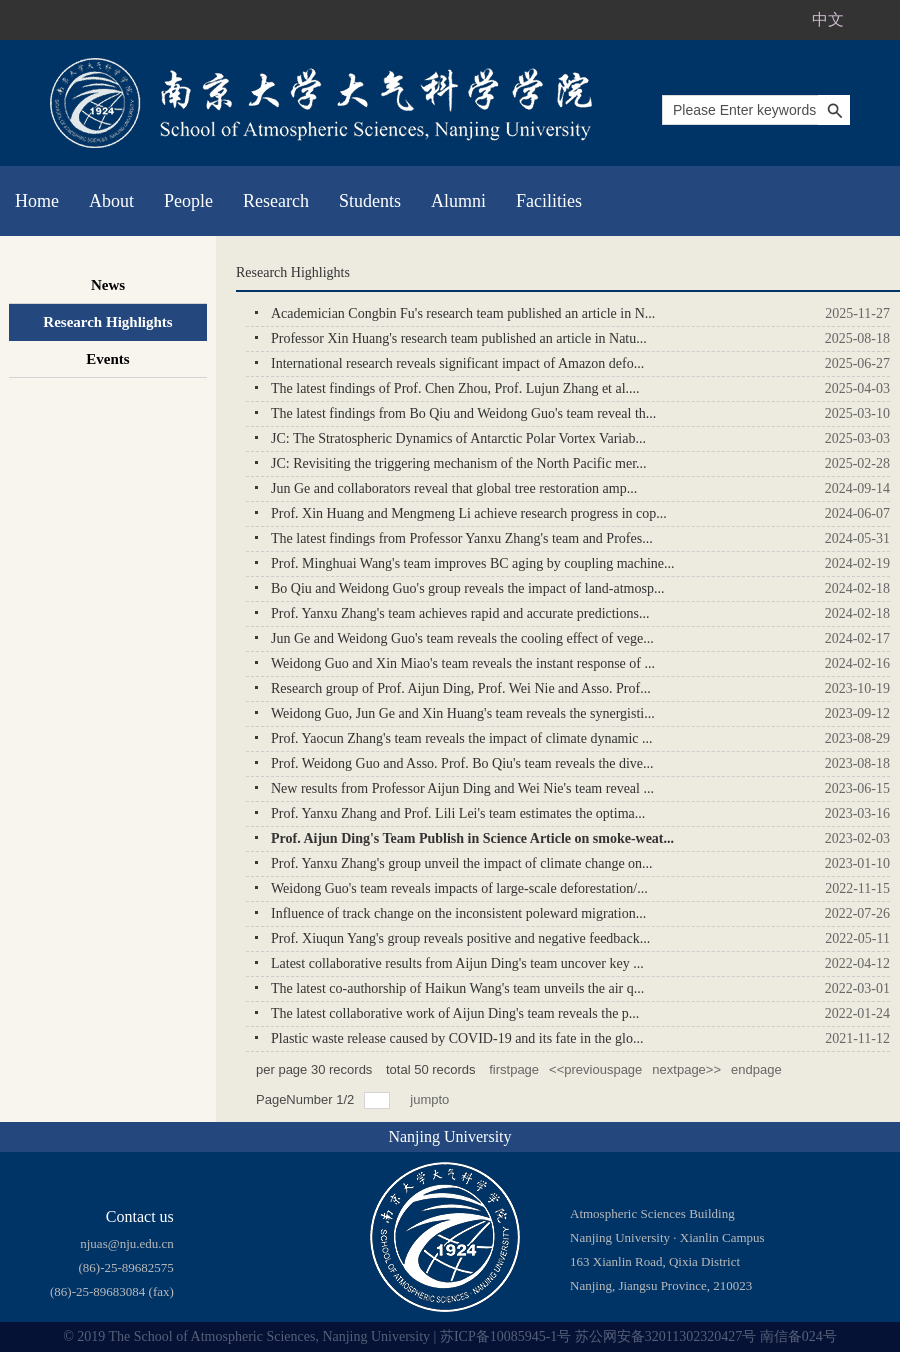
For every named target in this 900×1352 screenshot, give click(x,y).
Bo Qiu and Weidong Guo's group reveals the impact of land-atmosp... (467, 588)
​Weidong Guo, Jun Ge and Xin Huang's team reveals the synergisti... (463, 713)
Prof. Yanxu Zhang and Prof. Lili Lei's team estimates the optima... (458, 813)
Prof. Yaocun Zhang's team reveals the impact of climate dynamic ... (462, 738)
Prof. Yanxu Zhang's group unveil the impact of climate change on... (462, 863)
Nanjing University (449, 1136)
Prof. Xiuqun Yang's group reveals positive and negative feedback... (460, 938)
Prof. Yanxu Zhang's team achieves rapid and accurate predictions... (460, 613)
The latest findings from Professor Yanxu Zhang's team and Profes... (462, 538)
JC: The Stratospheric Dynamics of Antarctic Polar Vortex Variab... (458, 438)
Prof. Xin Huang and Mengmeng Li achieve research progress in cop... (469, 513)
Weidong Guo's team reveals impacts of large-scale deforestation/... (459, 888)
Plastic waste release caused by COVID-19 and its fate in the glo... (457, 1038)
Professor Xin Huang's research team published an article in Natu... (459, 338)
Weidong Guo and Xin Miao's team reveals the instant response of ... (463, 663)
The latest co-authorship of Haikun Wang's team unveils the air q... (457, 988)
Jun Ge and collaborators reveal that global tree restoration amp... (454, 488)
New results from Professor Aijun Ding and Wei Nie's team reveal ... (462, 788)
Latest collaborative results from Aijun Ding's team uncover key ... (457, 963)
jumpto (431, 1099)
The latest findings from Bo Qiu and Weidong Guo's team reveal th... (463, 413)
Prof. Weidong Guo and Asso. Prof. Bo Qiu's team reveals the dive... (462, 763)
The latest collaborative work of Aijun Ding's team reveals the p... (455, 1013)
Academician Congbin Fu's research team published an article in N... (463, 313)
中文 (828, 19)
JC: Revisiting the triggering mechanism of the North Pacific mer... (459, 463)
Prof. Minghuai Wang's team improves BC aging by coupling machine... (473, 563)
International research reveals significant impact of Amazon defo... (457, 363)
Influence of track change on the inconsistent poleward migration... (458, 913)
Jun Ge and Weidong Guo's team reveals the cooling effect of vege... (462, 638)
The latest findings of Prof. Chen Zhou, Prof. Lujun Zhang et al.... (455, 388)
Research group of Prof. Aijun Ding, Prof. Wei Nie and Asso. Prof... (461, 688)
